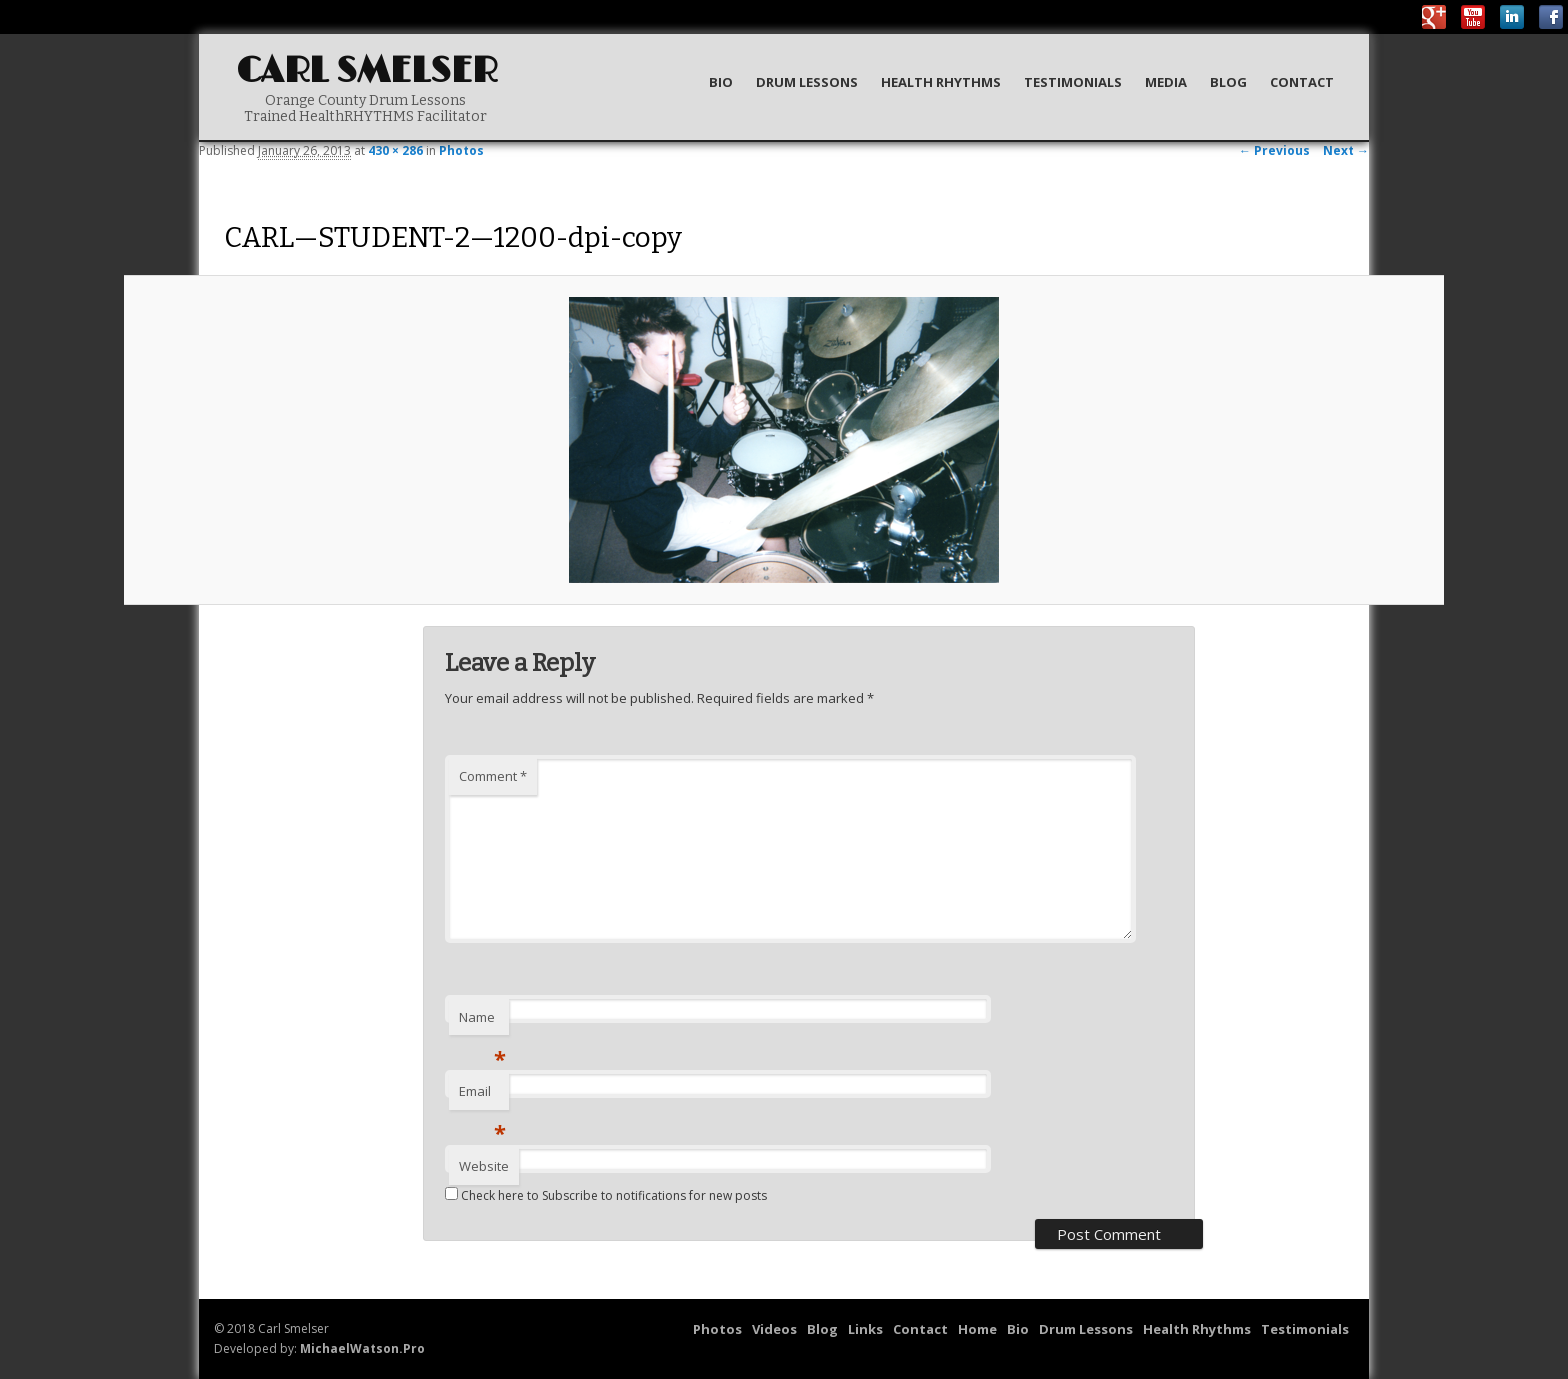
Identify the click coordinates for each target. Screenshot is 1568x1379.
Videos (774, 1329)
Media (1166, 82)
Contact (1302, 82)
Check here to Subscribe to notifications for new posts (606, 1195)
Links (865, 1329)
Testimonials (1073, 82)
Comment (493, 776)
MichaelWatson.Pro (362, 1348)
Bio (721, 82)
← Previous (1274, 150)
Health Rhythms (941, 82)
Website (484, 1166)
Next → (1346, 150)
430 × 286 (395, 150)
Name (482, 1022)
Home (977, 1329)
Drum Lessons (807, 82)
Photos (461, 150)
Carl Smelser (367, 71)
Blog (1228, 82)
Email (482, 1096)
